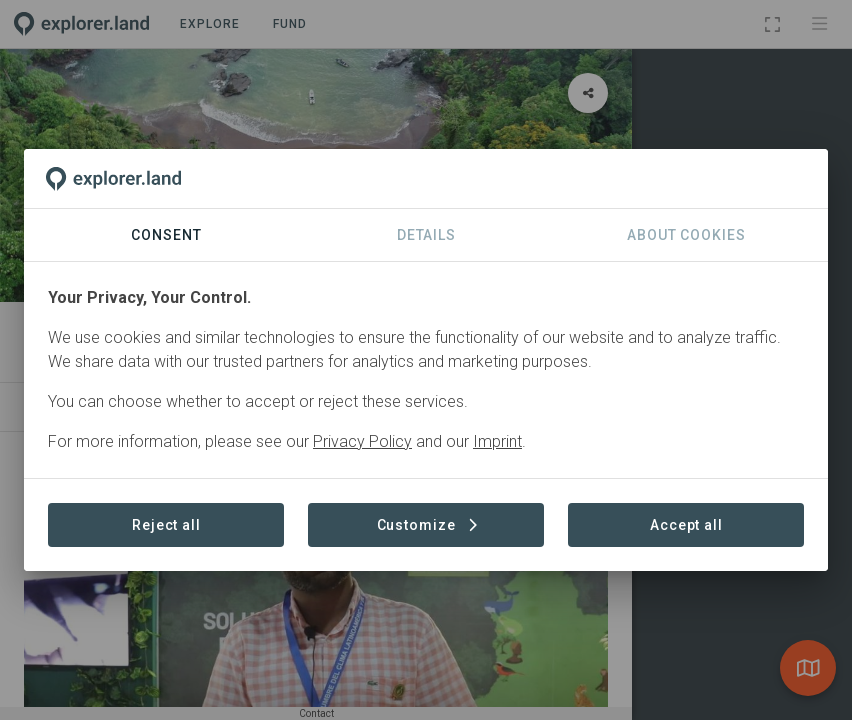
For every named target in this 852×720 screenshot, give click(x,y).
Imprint (497, 441)
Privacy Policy (362, 441)
